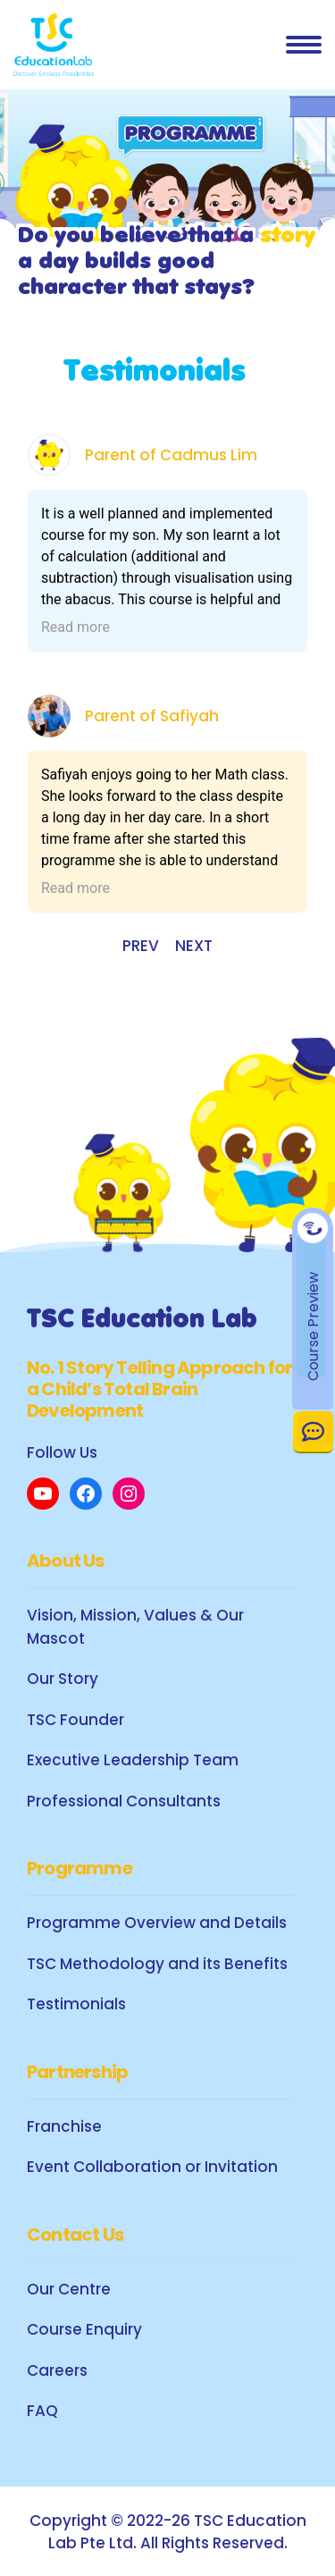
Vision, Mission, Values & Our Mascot (135, 1626)
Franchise (64, 2126)
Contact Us (313, 1431)
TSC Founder (75, 1719)
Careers (57, 2370)
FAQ (42, 2410)
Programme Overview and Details (157, 1922)
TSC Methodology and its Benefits (157, 1963)
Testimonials (76, 2004)
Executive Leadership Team (133, 1760)
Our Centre (69, 2289)
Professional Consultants (124, 1801)
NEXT (194, 945)
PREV (140, 945)
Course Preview (313, 1326)
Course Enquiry (84, 2329)
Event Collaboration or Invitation (152, 2166)
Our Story (62, 1678)
